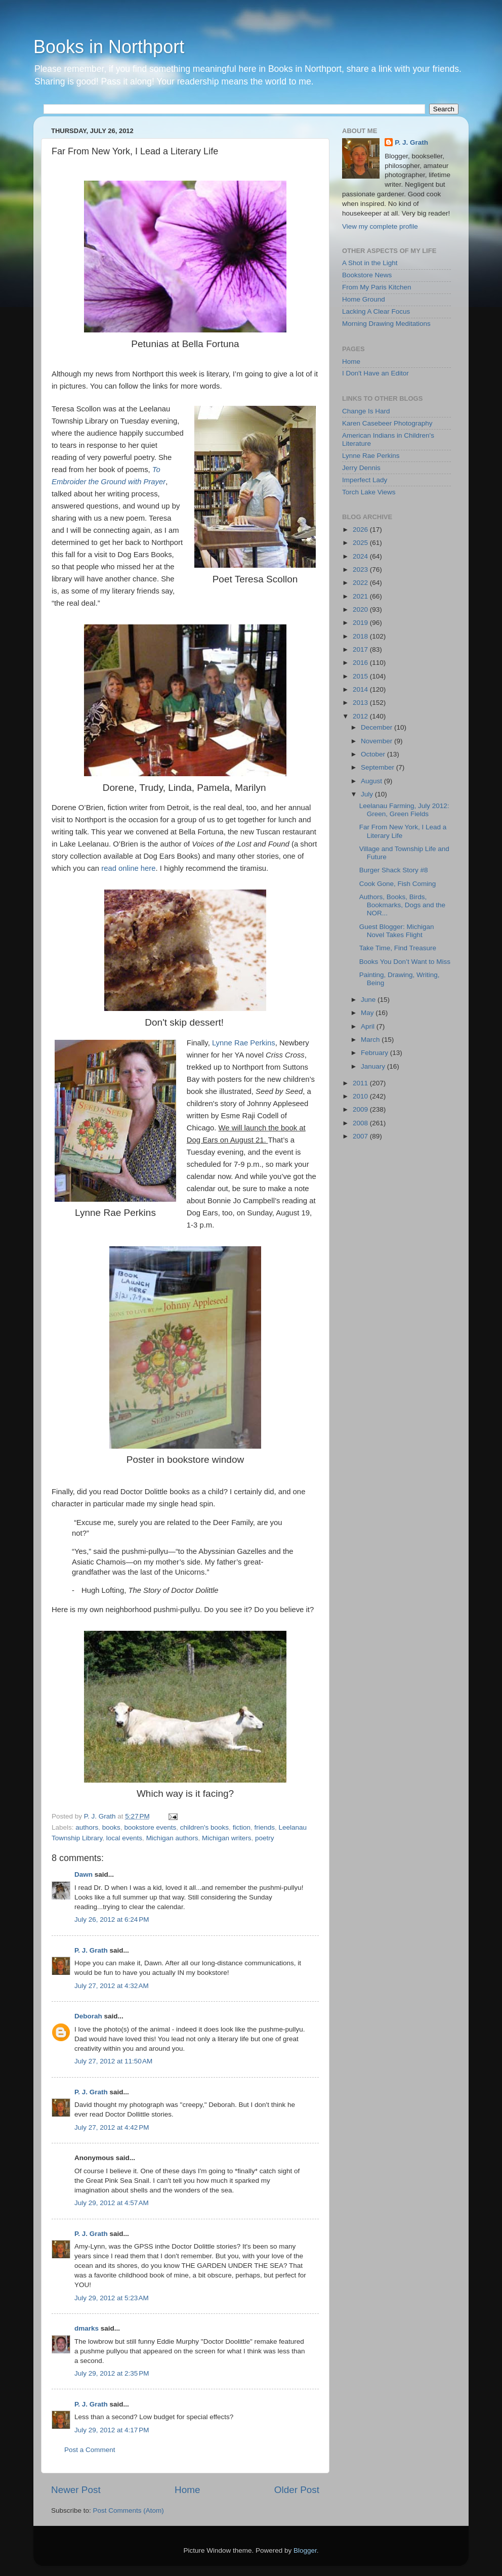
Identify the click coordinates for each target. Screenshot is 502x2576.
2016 (361, 662)
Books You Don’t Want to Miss (404, 961)
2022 (361, 582)
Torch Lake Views (369, 492)
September (378, 767)
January (374, 1066)
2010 (361, 1096)
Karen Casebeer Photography (387, 423)
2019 (361, 622)
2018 (361, 636)
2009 (361, 1109)
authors (86, 1827)
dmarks (86, 2328)
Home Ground (363, 299)
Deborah (88, 2016)
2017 (361, 649)
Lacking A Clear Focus (376, 311)
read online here (128, 868)
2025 (361, 542)
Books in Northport (108, 46)
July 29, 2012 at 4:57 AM (111, 2203)
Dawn (83, 1874)
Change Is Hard (366, 411)
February (375, 1053)
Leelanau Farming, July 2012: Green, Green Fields (404, 810)
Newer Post (76, 2489)
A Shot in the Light (370, 263)
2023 (361, 569)
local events (124, 1838)
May (368, 1013)
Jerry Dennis (361, 468)
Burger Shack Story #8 (393, 870)
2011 (361, 1083)
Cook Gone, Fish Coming (397, 884)
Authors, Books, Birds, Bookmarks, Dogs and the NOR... (402, 905)
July (368, 794)
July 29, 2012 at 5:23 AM (111, 2298)
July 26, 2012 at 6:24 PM (111, 1919)
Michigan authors (172, 1838)
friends (264, 1827)
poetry (264, 1838)
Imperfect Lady (364, 480)
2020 (361, 609)
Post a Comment (89, 2450)
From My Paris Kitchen (376, 287)
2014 (361, 689)
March (371, 1039)
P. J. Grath (91, 1950)
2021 (361, 596)
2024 (361, 556)
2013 (361, 702)
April (369, 1026)
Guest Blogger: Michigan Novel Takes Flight (396, 931)
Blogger (305, 2550)
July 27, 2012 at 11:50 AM (113, 2061)
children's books (204, 1827)
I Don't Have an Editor (375, 373)
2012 (361, 716)
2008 (361, 1123)
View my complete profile (380, 226)
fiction (241, 1827)
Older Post (296, 2489)
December (377, 727)
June (369, 999)
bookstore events (150, 1827)
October (374, 754)
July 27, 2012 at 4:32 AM (111, 1986)
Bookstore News (367, 275)
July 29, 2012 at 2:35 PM (111, 2373)
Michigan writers (227, 1838)
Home (187, 2489)
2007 (361, 1136)
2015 (361, 676)
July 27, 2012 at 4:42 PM (111, 2127)
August (372, 781)
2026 (361, 529)
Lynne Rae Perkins (243, 1043)
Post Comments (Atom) (128, 2510)
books (111, 1827)
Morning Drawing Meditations (386, 323)
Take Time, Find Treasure (397, 948)
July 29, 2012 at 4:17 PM (111, 2430)
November (377, 741)
